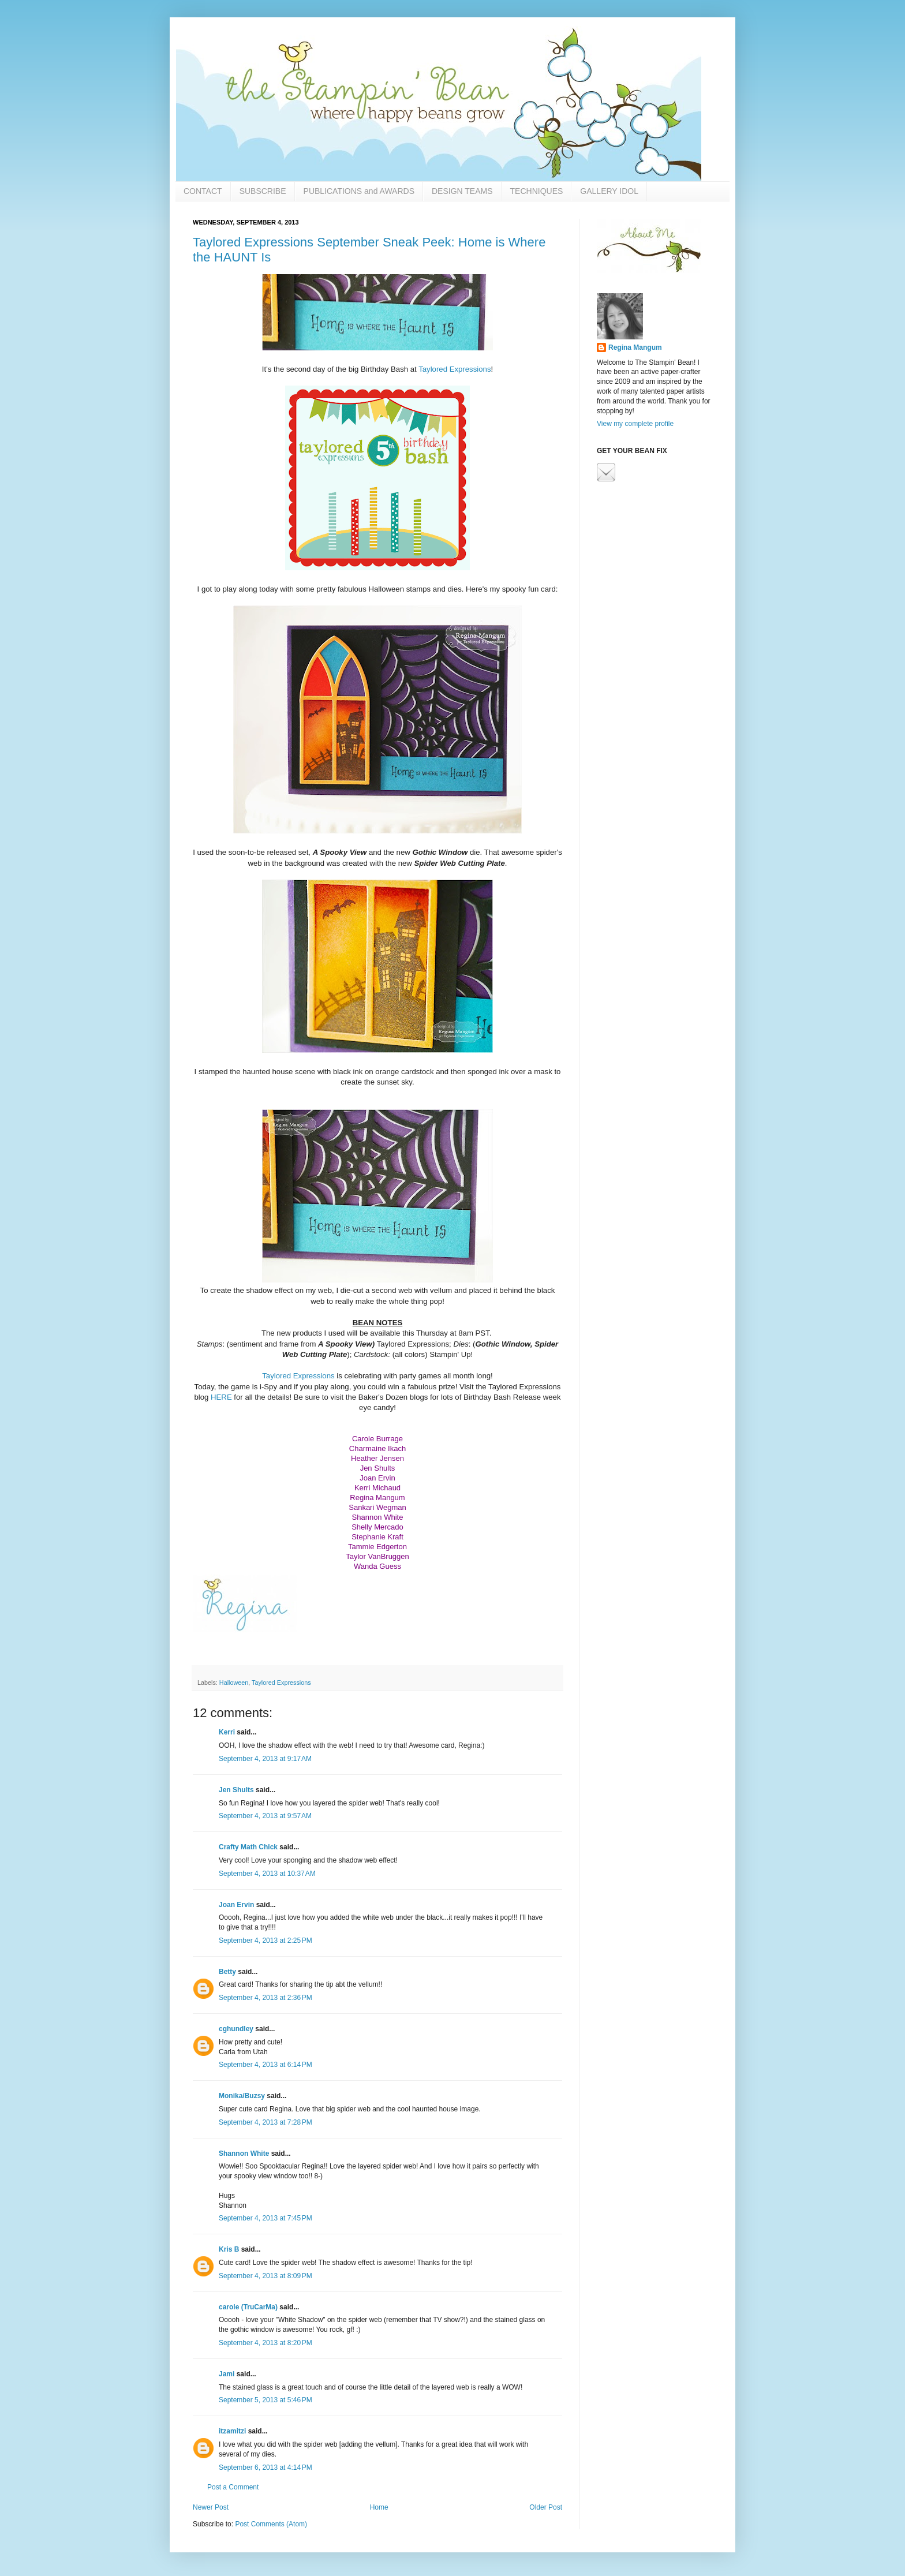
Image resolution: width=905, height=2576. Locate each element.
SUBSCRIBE (263, 191)
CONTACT (203, 191)
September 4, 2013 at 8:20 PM (265, 2343)
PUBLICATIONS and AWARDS (359, 191)
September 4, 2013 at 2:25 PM (265, 1940)
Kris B (229, 2249)
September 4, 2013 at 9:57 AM (265, 1816)
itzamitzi (232, 2431)
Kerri (227, 1732)
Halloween (233, 1682)
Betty (227, 1972)
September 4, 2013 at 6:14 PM (265, 2065)
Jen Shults (236, 1790)
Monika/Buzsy (242, 2096)
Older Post (545, 2507)
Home (379, 2507)
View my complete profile (635, 424)
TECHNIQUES (536, 191)
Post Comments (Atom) (271, 2524)
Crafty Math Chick (248, 1847)
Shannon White (244, 2153)
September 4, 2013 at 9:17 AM (265, 1759)
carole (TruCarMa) (248, 2307)
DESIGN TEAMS (462, 191)
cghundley (236, 2029)
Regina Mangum (635, 347)
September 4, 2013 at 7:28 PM (265, 2122)
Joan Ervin (236, 1905)
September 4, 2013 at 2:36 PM (265, 1998)
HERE (221, 1397)
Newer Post (211, 2507)
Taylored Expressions (454, 369)
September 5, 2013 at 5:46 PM (265, 2400)
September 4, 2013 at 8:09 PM (265, 2276)
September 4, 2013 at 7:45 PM (265, 2218)
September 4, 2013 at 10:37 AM (267, 1874)
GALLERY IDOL (609, 191)
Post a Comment (233, 2487)
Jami (226, 2374)
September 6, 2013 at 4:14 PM (265, 2467)
